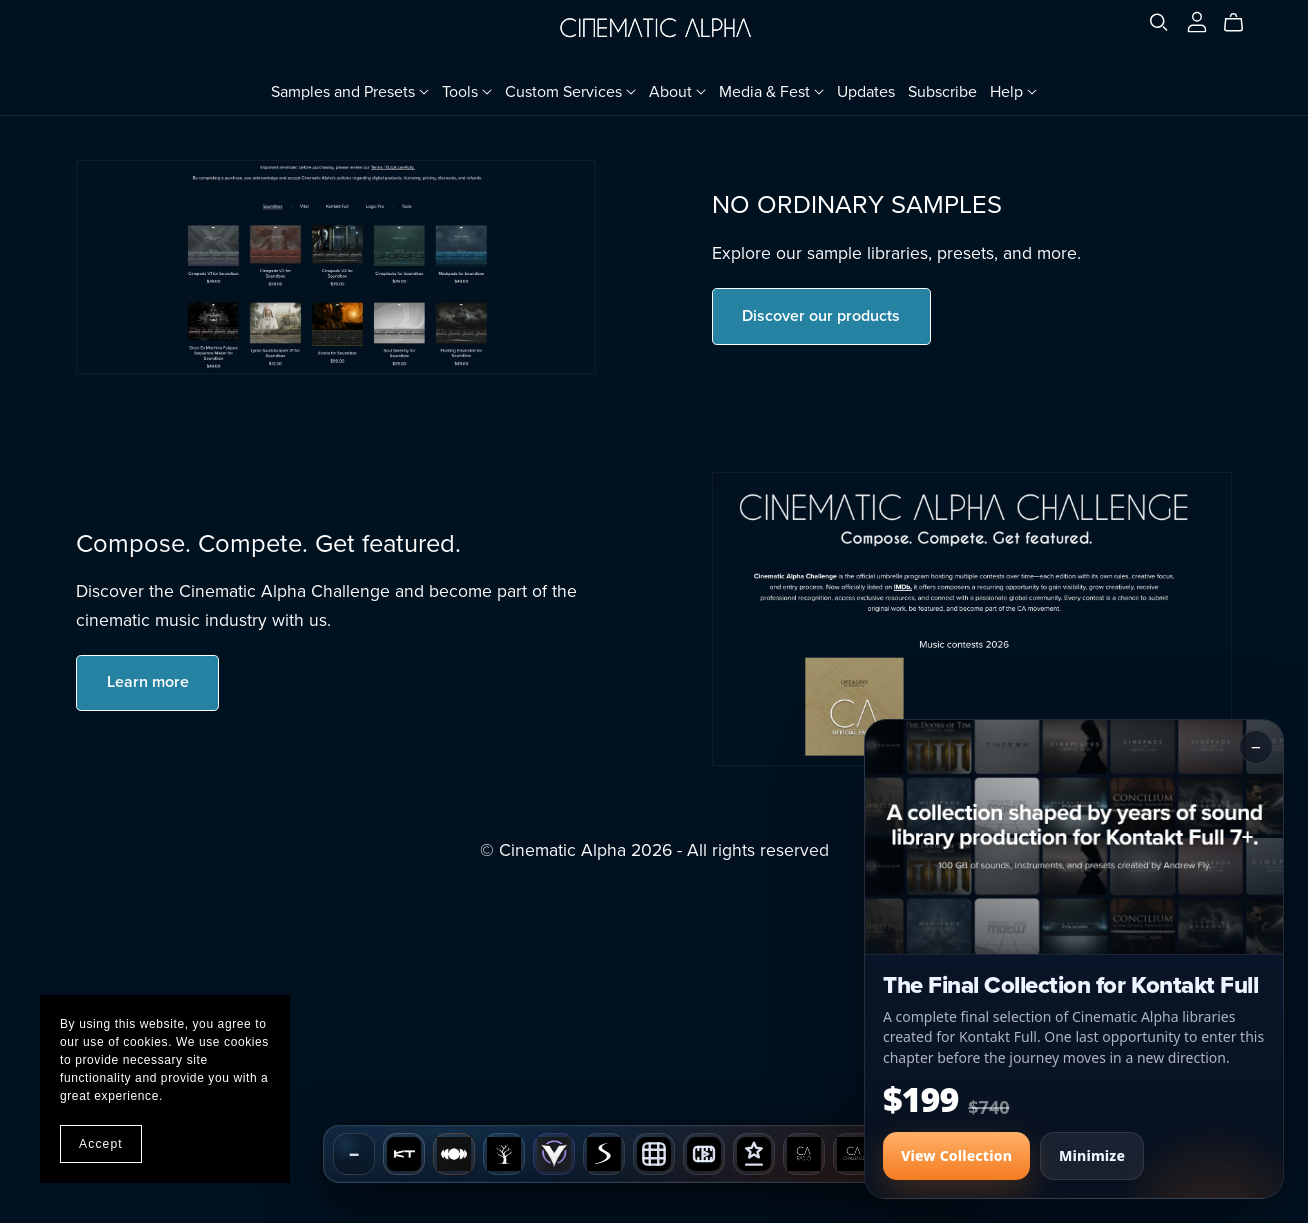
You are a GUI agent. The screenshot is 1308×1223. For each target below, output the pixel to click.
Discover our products (821, 316)
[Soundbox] (454, 1154)
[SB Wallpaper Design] (654, 1154)
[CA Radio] (804, 1154)
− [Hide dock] (354, 1154)
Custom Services (570, 91)
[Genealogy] (504, 1154)
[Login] (1197, 21)
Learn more (148, 682)
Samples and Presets (350, 91)
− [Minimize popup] (1256, 747)
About (677, 91)
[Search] (1159, 22)
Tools (467, 91)
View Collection (956, 1156)
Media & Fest (771, 91)
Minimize (1092, 1156)
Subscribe (942, 91)
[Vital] (554, 1154)
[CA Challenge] (854, 1154)
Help (1013, 91)
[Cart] (1241, 23)
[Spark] (604, 1154)
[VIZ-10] (704, 1154)
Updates (866, 91)
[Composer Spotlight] (754, 1154)
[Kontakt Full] (404, 1154)
